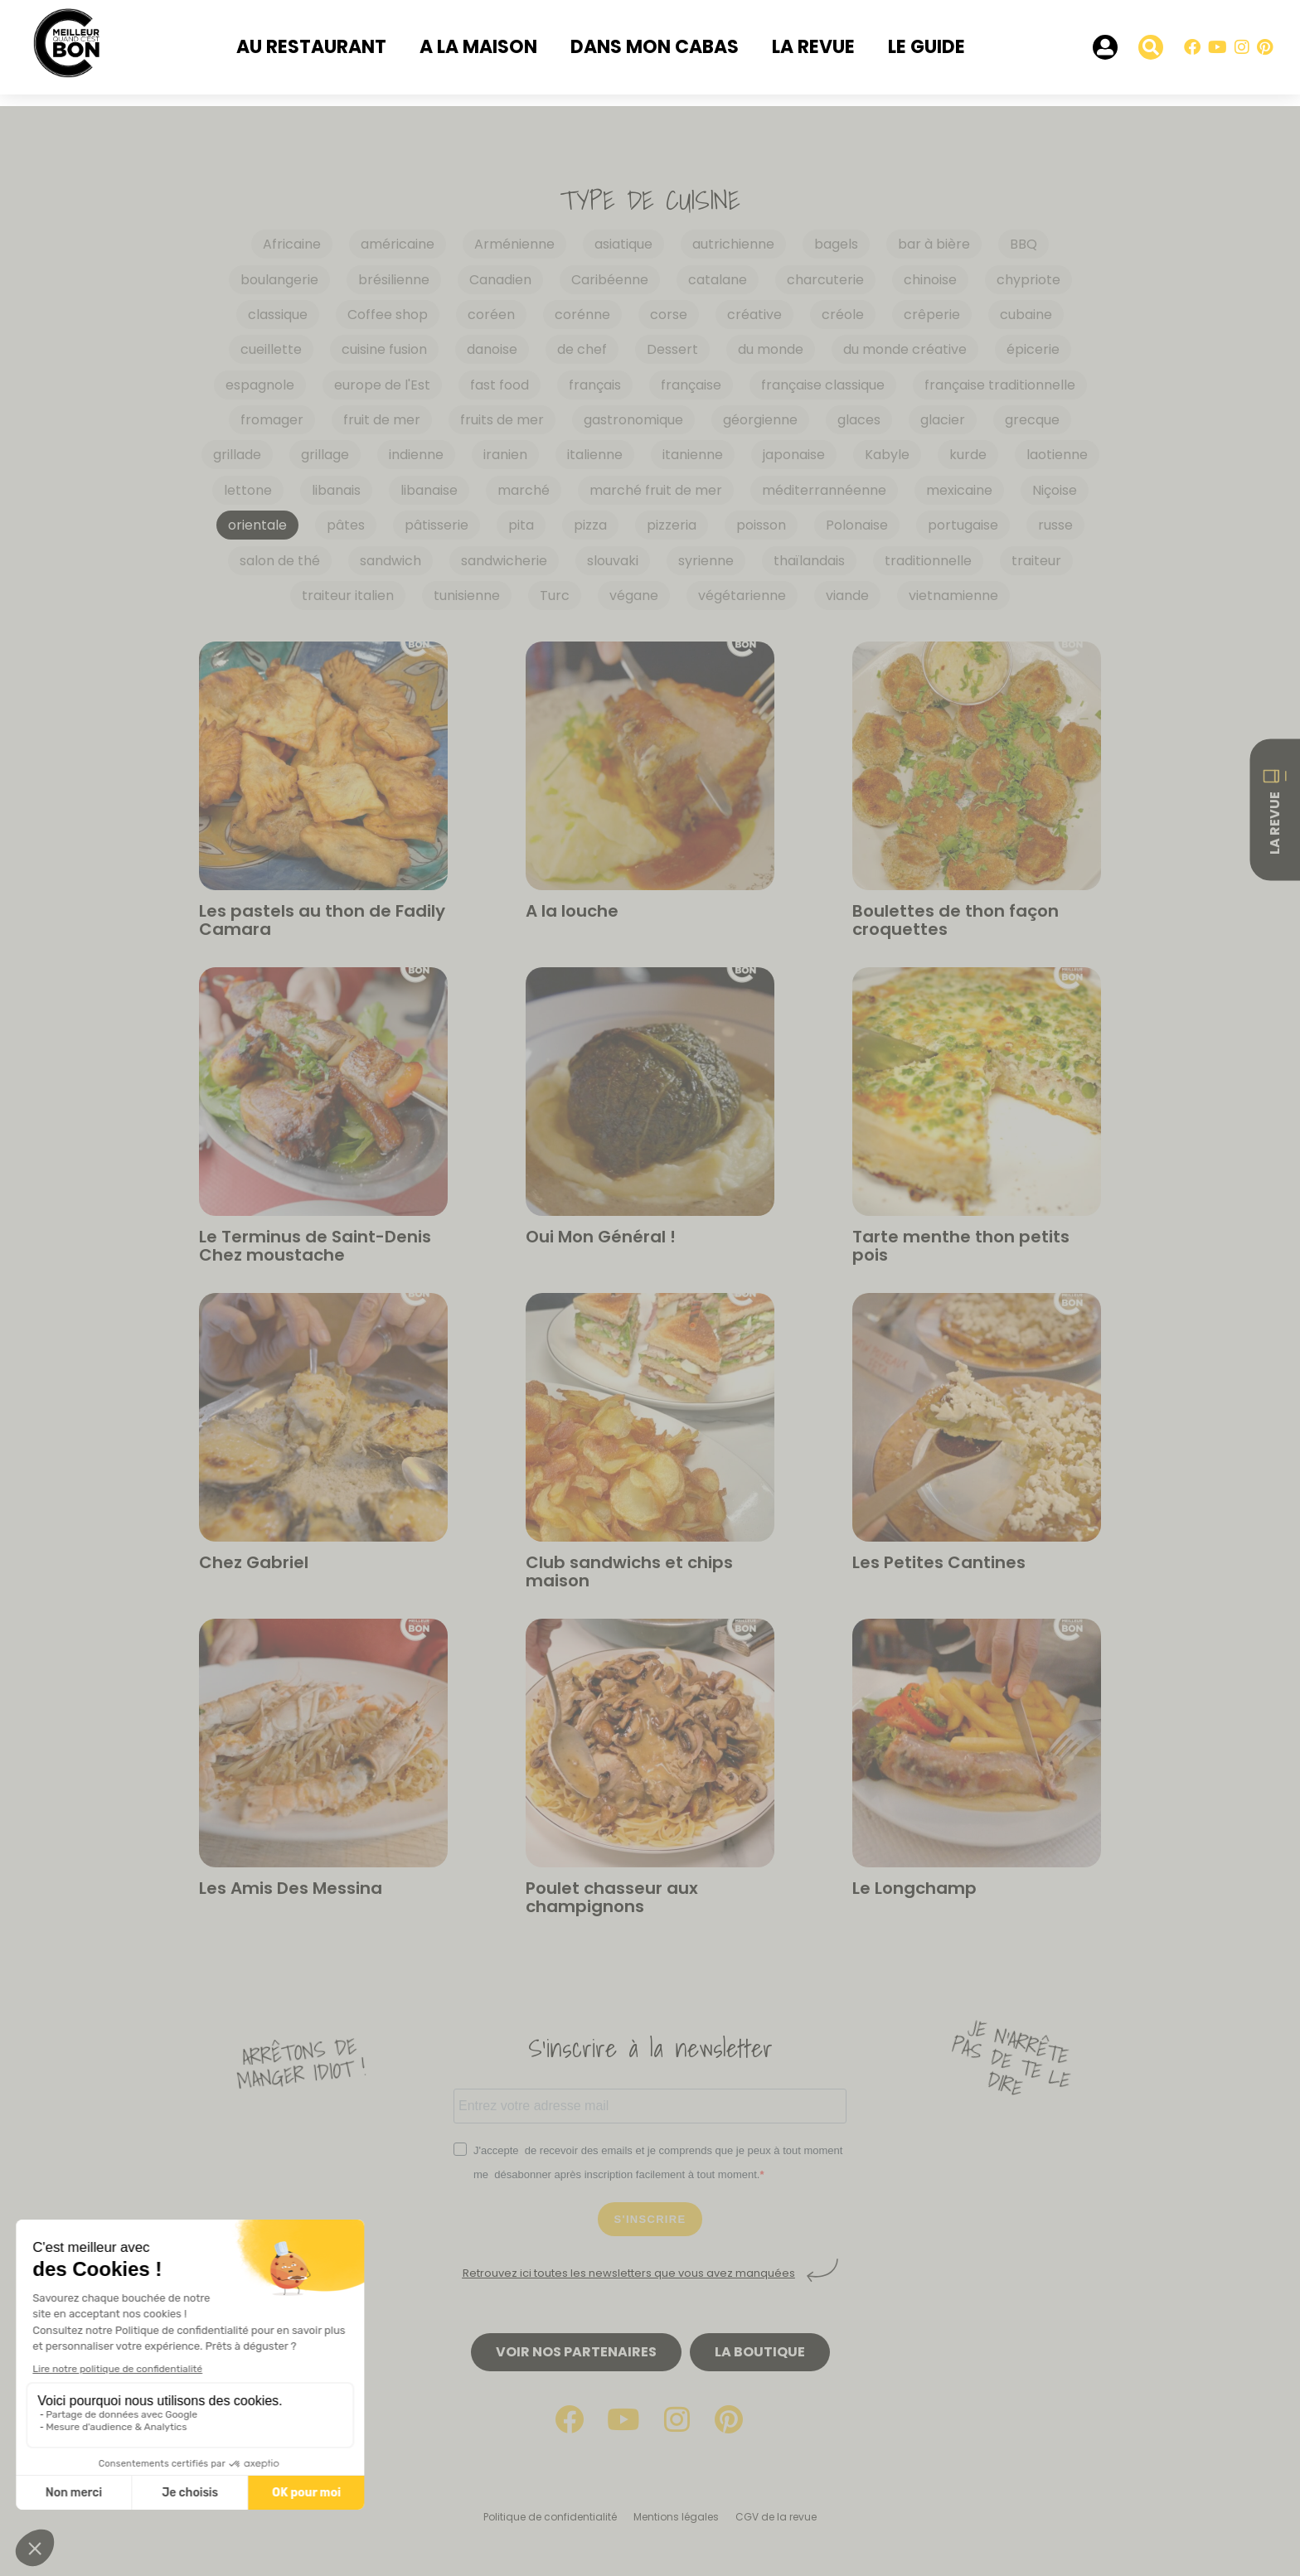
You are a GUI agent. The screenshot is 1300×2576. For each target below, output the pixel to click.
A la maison (478, 47)
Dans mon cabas (654, 47)
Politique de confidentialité (550, 2517)
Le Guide (926, 47)
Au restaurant (311, 47)
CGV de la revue (776, 2517)
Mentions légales (676, 2517)
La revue (813, 47)
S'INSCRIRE (650, 2219)
